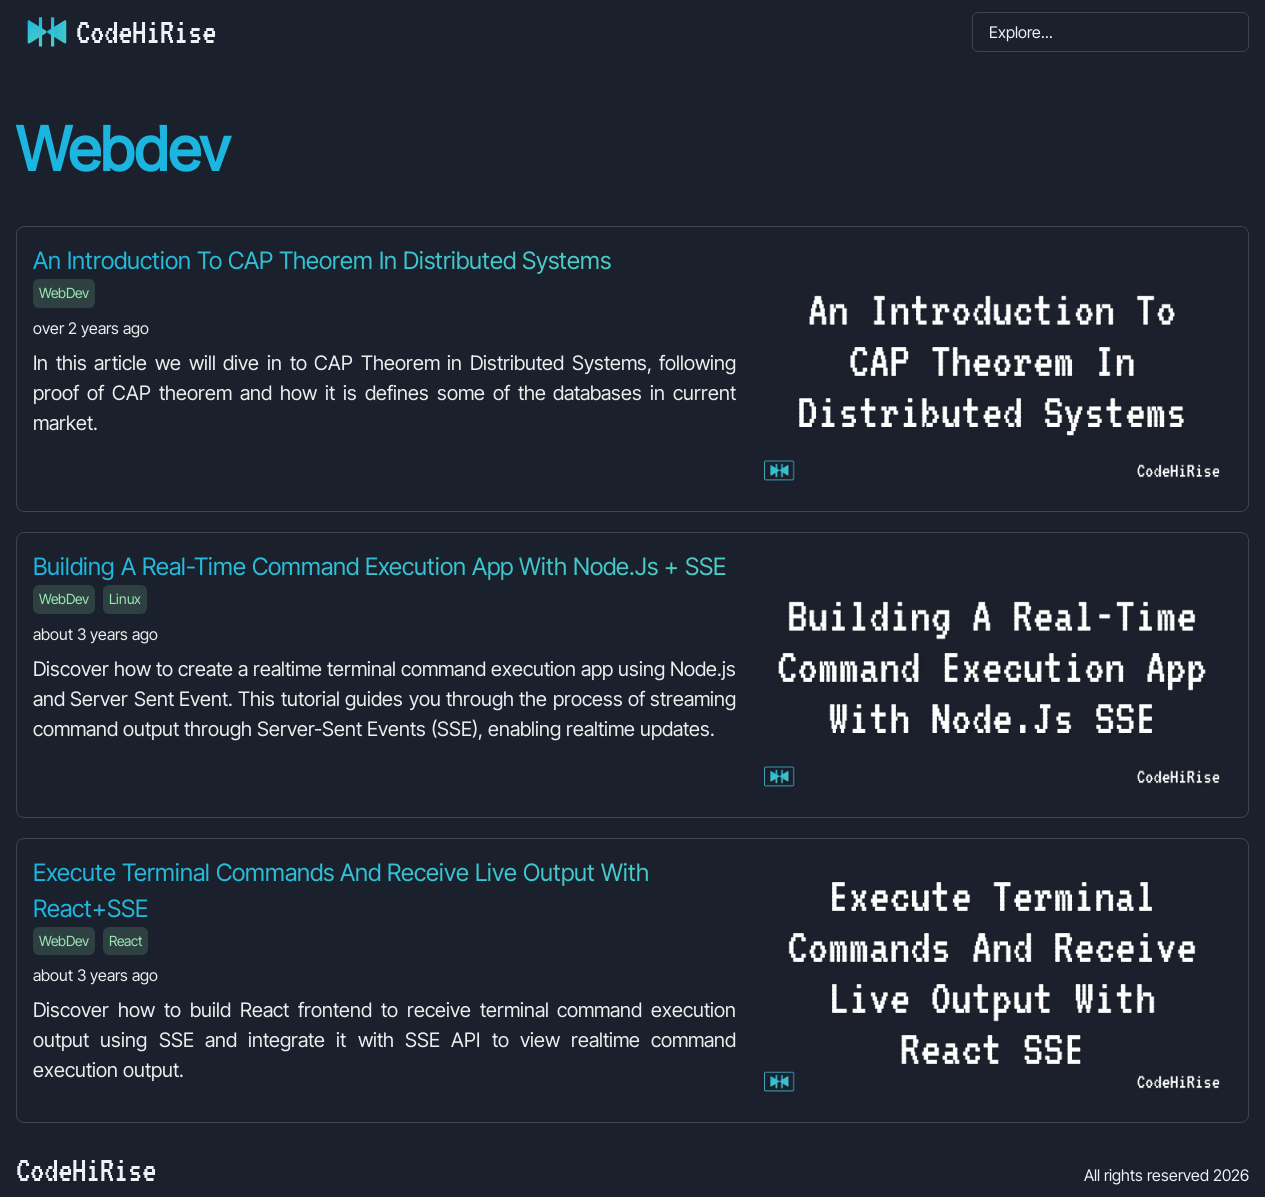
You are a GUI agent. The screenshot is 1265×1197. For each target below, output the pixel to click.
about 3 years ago (95, 634)
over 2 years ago (91, 328)
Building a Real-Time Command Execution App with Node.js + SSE (379, 566)
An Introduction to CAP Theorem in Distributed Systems (322, 260)
